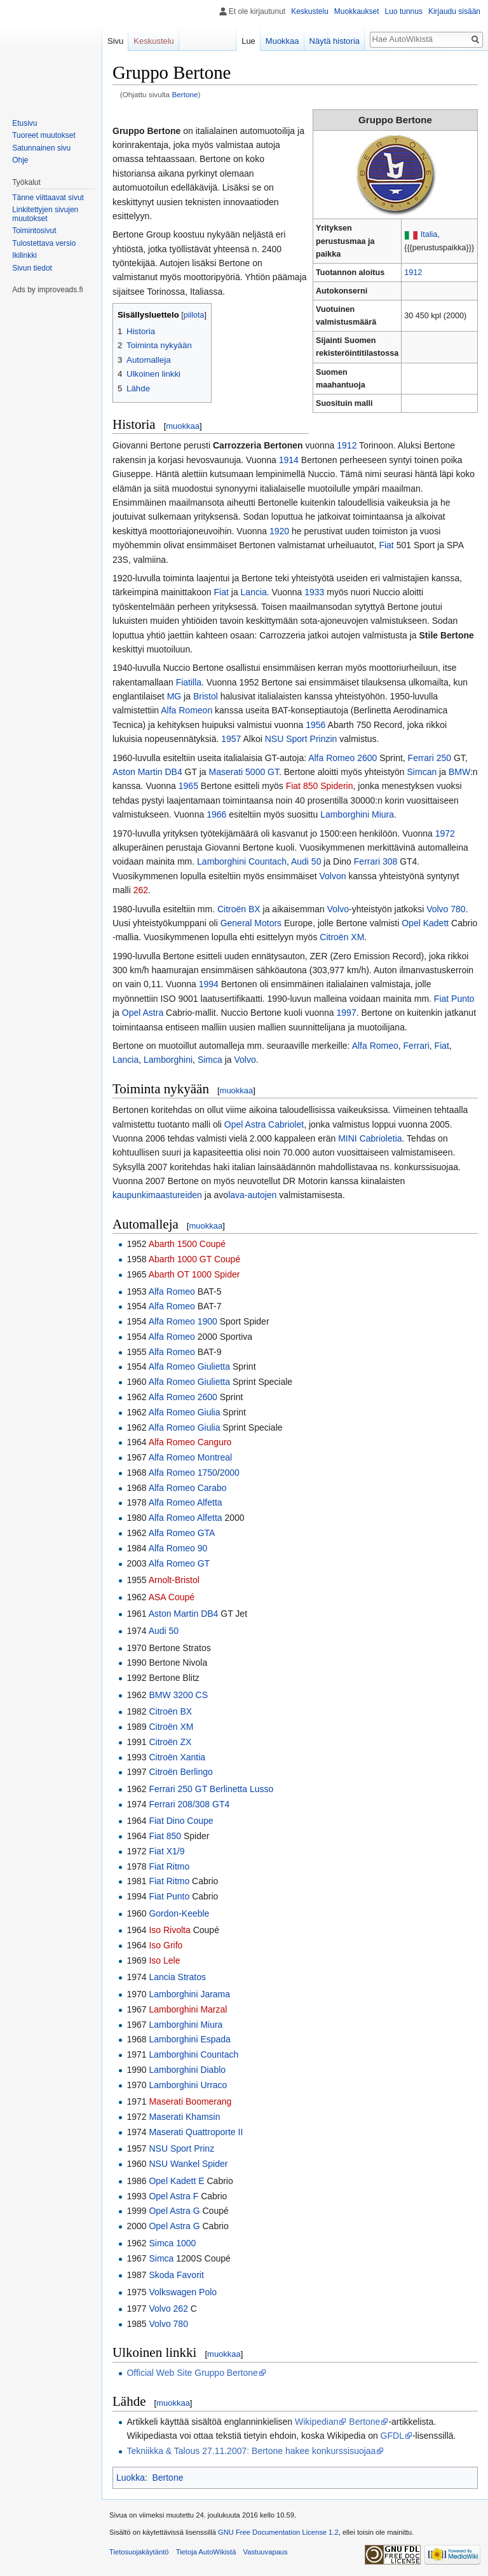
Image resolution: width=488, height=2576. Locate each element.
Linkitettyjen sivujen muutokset (45, 214)
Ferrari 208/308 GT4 (189, 1804)
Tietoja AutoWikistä (206, 2552)
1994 (209, 984)
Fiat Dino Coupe (181, 1821)
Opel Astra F (173, 2196)
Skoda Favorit (176, 2275)
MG (174, 696)
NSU (158, 2148)
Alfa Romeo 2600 (342, 758)
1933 (314, 592)
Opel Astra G (174, 2211)
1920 (279, 531)
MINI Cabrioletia (370, 1138)
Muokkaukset (356, 11)
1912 (413, 272)
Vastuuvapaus (265, 2552)
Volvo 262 (168, 2308)
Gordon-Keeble (179, 1913)
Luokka (130, 2477)
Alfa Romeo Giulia (184, 1412)
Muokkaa (282, 41)
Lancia (254, 592)
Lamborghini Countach (242, 861)
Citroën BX (239, 909)
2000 (230, 1472)
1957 (231, 739)
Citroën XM (342, 937)
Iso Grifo (165, 1945)
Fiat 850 (165, 1836)
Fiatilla (188, 682)
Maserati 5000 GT (243, 772)
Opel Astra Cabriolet (264, 1124)
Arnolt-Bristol (174, 1580)
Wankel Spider (199, 2164)
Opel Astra (142, 1013)
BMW (459, 772)
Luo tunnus (404, 11)
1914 (289, 460)
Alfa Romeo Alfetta (185, 1502)
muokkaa (183, 426)
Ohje (20, 160)
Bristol (205, 696)
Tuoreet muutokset (44, 135)
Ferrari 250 (429, 758)
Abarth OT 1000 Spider (194, 1274)
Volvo (338, 909)
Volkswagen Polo (183, 2292)
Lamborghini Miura (357, 814)
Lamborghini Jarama (189, 1994)
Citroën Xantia (177, 1757)
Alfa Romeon (186, 710)
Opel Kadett (425, 923)
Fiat (386, 545)
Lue (248, 41)
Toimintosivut (34, 230)
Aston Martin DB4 (147, 772)
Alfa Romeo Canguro (190, 1442)
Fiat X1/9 (166, 1851)
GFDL (392, 2436)
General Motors (250, 923)
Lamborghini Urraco (188, 2085)
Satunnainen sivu (41, 148)
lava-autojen (252, 1195)
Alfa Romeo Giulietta (189, 1366)
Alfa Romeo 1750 (183, 1472)
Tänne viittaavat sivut (48, 197)
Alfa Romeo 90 (178, 1548)
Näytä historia (334, 41)
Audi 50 (306, 861)
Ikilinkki (24, 255)
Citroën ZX (170, 1742)
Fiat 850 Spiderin (319, 786)
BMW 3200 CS (178, 1695)
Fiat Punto (454, 999)
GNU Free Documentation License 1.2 (278, 2532)
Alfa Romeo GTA (182, 1533)
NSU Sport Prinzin (301, 739)
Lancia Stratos (177, 1977)
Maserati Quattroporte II (196, 2132)
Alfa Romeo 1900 (183, 1321)
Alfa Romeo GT (179, 1563)
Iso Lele (164, 1960)
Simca (210, 1060)
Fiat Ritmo (169, 1866)
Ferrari (416, 1046)
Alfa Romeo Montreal (191, 1457)
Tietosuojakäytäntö (139, 2552)
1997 (346, 1013)
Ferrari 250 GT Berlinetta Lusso (211, 1789)
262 (140, 890)
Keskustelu (310, 11)
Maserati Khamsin (184, 2117)
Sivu (115, 41)
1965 (188, 786)
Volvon (333, 876)
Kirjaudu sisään (454, 11)
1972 (445, 833)
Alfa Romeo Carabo (188, 1488)
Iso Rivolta (169, 1930)
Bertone (185, 94)
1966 (216, 814)
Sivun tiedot (32, 268)
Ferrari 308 (375, 861)
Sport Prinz (192, 2148)
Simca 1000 (172, 2243)
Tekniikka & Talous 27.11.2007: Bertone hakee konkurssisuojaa (251, 2451)
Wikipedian (316, 2422)
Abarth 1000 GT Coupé (195, 1259)
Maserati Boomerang (190, 2101)
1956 (315, 725)
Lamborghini (168, 1060)
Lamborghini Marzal (188, 2009)
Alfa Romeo (375, 1046)
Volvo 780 (446, 909)
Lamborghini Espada (189, 2039)
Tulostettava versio (44, 243)
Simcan (422, 772)
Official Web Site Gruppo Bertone (191, 2373)
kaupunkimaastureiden (157, 1195)
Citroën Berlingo (180, 1772)
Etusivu (24, 123)
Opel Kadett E (176, 2181)
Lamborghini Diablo (187, 2070)
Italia (429, 234)
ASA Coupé (171, 1597)
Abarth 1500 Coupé (187, 1244)
